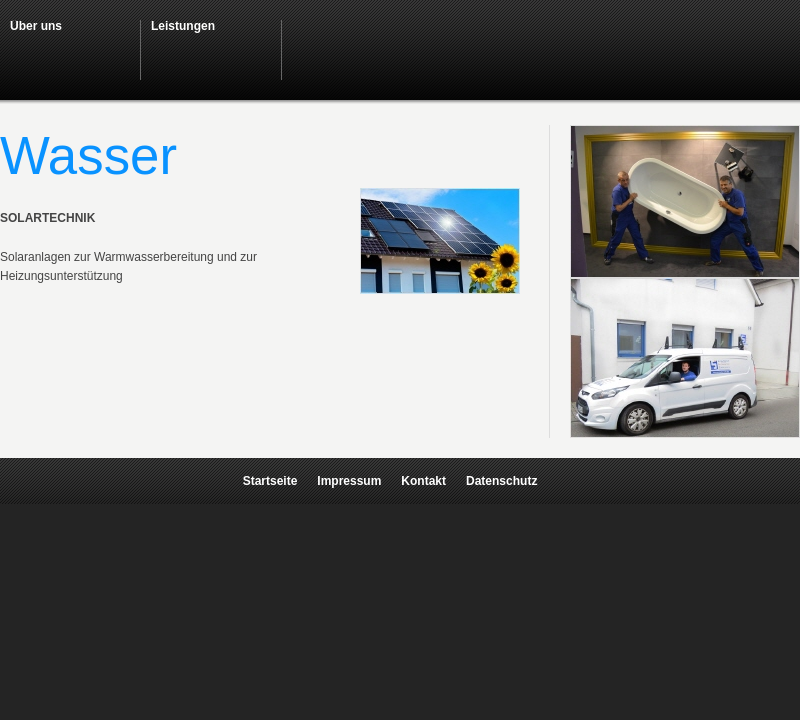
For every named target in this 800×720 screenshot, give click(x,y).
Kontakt (423, 481)
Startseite (270, 481)
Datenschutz (501, 481)
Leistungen (183, 26)
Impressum (349, 481)
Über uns (36, 26)
